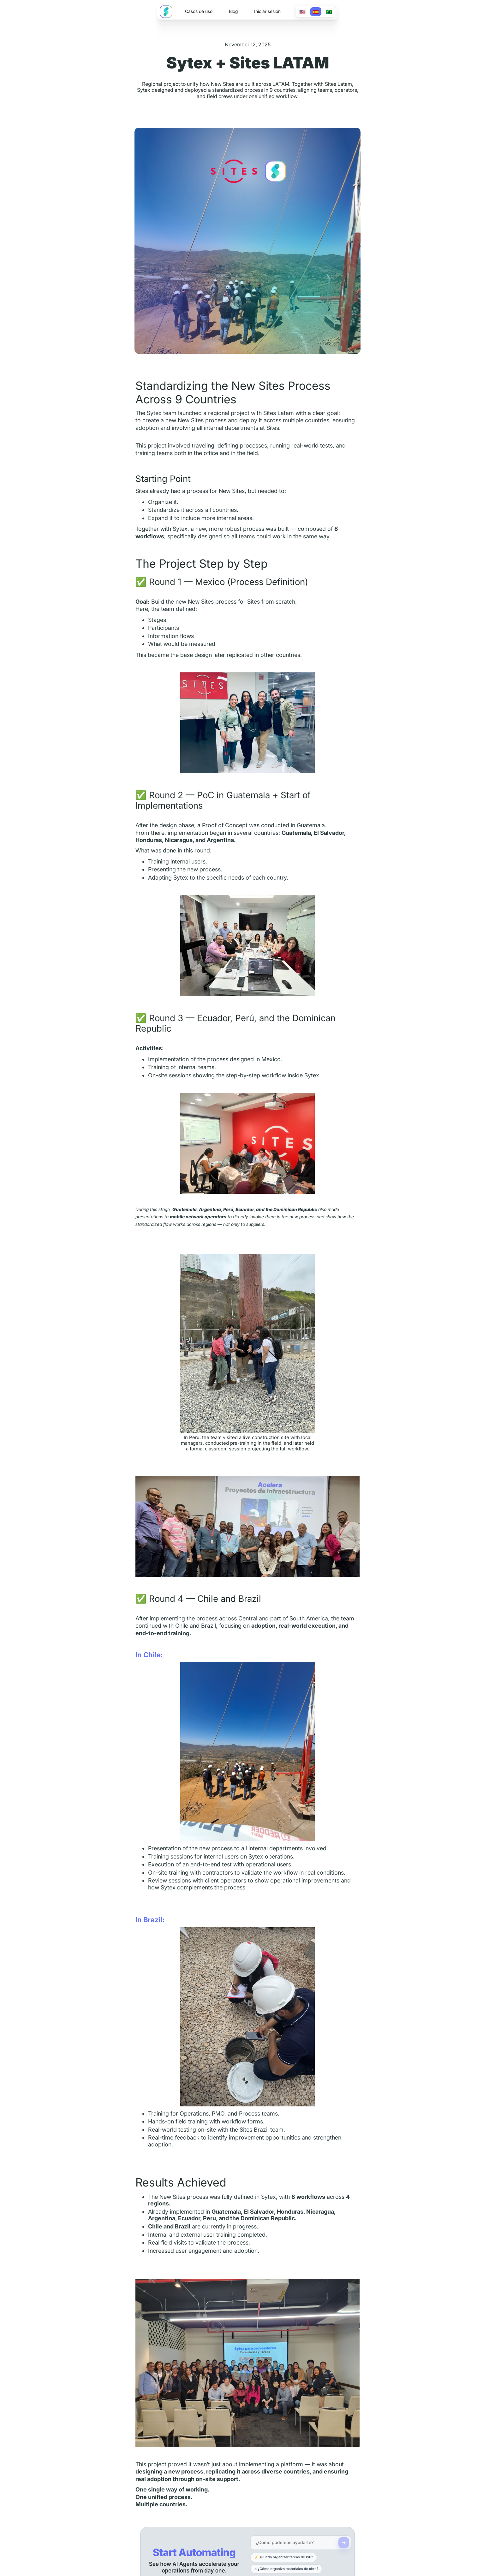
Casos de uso (198, 11)
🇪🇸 (316, 12)
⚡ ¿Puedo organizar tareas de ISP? (283, 2557)
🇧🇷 (329, 12)
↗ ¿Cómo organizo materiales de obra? (286, 2569)
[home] (166, 11)
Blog (233, 11)
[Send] (343, 2542)
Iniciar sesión (267, 11)
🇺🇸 (302, 12)
